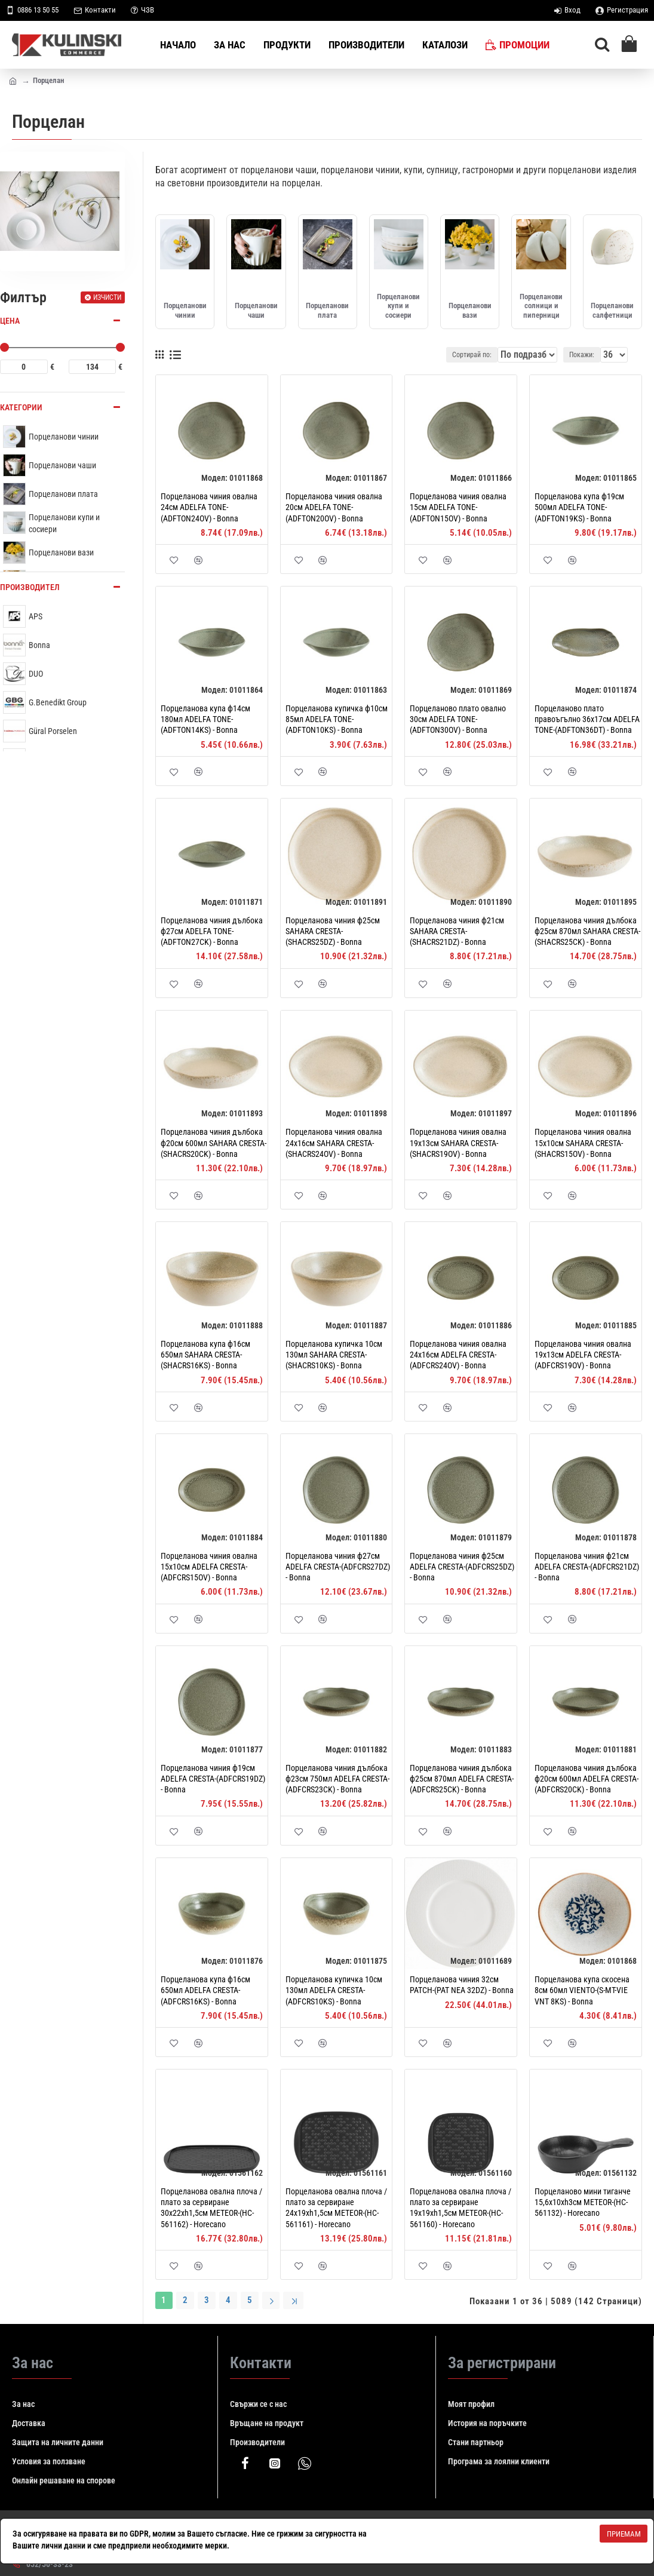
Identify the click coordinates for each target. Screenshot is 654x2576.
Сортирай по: (469, 355)
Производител (30, 587)
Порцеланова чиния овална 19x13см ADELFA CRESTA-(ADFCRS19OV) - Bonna (583, 1354)
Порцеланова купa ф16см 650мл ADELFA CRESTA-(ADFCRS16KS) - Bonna (205, 1990)
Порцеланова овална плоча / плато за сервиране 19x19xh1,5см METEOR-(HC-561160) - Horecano (460, 2208)
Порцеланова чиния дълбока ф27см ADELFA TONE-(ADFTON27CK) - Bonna (212, 931)
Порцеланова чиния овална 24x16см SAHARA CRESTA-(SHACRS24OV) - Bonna (333, 1142)
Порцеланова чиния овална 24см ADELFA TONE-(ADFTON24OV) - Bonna (209, 507)
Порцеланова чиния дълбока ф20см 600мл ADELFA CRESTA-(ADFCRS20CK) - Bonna (586, 1778)
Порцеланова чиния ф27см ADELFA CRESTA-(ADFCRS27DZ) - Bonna (337, 1566)
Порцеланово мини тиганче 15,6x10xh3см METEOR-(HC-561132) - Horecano (583, 2202)
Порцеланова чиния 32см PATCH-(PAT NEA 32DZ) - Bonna (462, 1985)
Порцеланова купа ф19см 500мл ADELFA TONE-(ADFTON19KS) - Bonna (579, 507)
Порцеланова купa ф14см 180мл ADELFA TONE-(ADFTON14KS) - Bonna (205, 719)
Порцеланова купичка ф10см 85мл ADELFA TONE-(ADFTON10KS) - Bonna (336, 719)
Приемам (624, 2533)
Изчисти (107, 297)
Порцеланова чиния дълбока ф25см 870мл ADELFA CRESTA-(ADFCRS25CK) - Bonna (462, 1778)
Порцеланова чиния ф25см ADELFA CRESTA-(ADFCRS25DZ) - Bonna (462, 1566)
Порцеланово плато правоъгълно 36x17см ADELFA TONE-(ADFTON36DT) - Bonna (587, 719)
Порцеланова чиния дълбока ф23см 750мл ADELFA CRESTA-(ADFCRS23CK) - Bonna (337, 1778)
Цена (10, 321)
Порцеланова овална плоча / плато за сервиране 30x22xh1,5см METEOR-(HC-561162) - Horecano (211, 2208)
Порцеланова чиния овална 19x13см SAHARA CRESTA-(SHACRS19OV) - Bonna (458, 1142)
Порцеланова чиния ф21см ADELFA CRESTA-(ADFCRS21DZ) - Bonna (587, 1566)
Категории (21, 407)
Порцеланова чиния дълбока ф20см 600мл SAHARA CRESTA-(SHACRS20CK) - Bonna (213, 1142)
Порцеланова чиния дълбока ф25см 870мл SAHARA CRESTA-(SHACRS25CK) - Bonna (587, 931)
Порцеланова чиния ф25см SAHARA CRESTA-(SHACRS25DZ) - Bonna (332, 931)
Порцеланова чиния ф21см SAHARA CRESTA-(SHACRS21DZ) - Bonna (457, 931)
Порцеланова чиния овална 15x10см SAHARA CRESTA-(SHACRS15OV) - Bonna (583, 1142)
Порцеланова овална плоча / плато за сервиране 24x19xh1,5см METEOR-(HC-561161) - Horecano (336, 2208)
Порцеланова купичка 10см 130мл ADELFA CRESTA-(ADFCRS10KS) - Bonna (333, 1990)
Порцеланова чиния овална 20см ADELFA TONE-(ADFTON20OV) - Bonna (333, 507)
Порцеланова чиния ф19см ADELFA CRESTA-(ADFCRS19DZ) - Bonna (213, 1778)
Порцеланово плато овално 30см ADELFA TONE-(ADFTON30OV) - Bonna (458, 719)
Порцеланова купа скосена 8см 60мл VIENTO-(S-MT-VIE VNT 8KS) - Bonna (582, 1990)
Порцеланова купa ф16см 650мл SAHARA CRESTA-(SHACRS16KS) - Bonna (205, 1354)
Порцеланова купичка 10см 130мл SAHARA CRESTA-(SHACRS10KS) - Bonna (333, 1354)
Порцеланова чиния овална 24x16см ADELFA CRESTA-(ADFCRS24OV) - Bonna (458, 1354)
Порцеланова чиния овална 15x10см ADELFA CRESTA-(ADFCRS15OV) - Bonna (209, 1566)
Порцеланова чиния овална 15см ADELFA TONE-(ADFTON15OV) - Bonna (458, 507)
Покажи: (585, 355)
